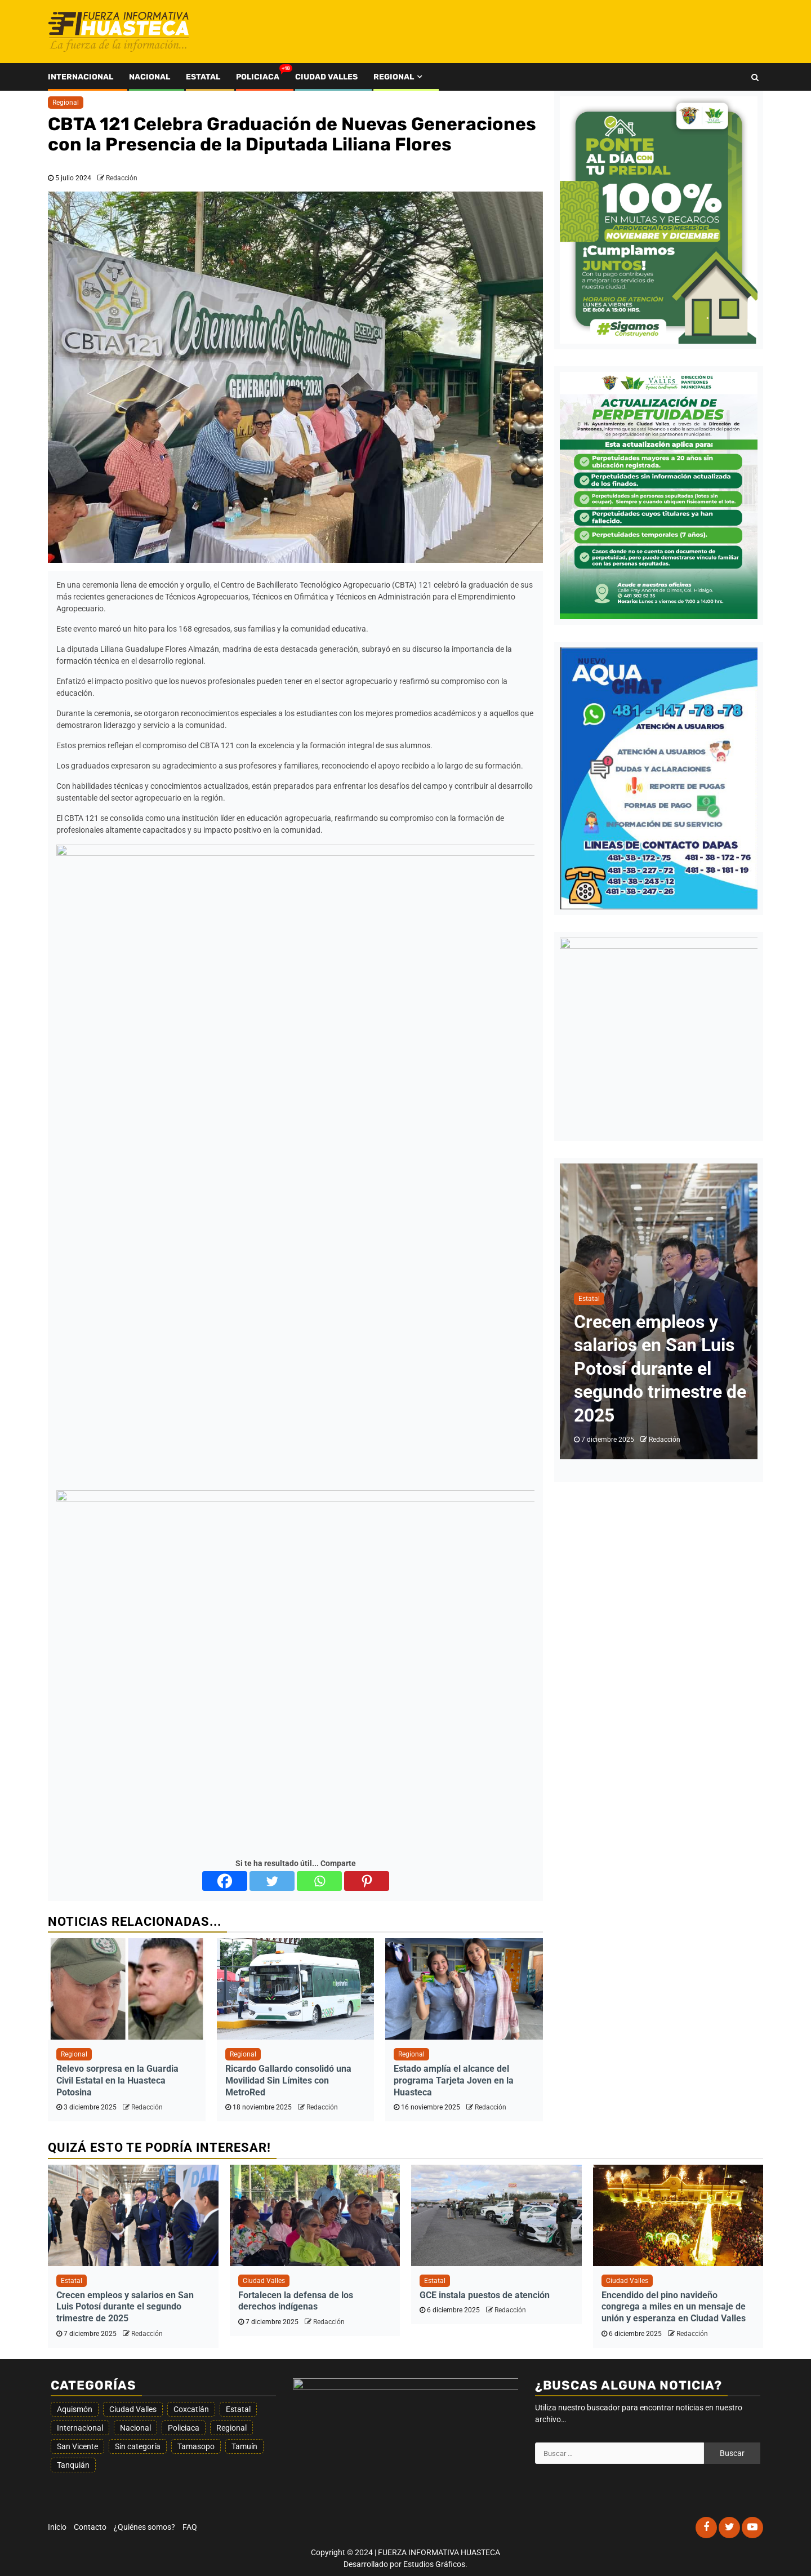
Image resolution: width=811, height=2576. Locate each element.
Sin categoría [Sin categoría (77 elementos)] (138, 2446)
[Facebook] (224, 1881)
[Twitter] (272, 1881)
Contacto (90, 2526)
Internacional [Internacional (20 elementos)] (80, 2427)
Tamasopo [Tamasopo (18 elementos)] (196, 2446)
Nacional (149, 77)
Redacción (121, 178)
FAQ (189, 2526)
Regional (393, 77)
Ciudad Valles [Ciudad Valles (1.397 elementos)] (133, 2409)
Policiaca (257, 77)
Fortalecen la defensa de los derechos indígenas (295, 2301)
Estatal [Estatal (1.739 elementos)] (238, 2409)
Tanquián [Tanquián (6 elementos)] (73, 2465)
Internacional (80, 77)
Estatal (203, 77)
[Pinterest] (366, 1881)
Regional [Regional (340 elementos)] (231, 2427)
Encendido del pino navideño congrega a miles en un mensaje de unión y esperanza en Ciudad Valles (673, 2307)
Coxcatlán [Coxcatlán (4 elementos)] (191, 2409)
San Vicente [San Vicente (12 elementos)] (77, 2446)
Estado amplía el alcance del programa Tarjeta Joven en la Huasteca (454, 2080)
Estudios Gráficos (434, 2564)
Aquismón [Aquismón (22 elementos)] (74, 2409)
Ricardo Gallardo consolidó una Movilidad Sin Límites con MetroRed (288, 2080)
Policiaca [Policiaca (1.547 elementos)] (183, 2427)
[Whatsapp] (319, 1881)
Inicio (57, 2526)
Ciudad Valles (326, 77)
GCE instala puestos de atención (485, 2295)
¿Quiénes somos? (144, 2526)
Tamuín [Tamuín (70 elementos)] (244, 2446)
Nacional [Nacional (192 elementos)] (135, 2427)
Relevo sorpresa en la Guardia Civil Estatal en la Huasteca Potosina (117, 2080)
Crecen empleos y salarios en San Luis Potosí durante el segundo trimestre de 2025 (660, 1368)
